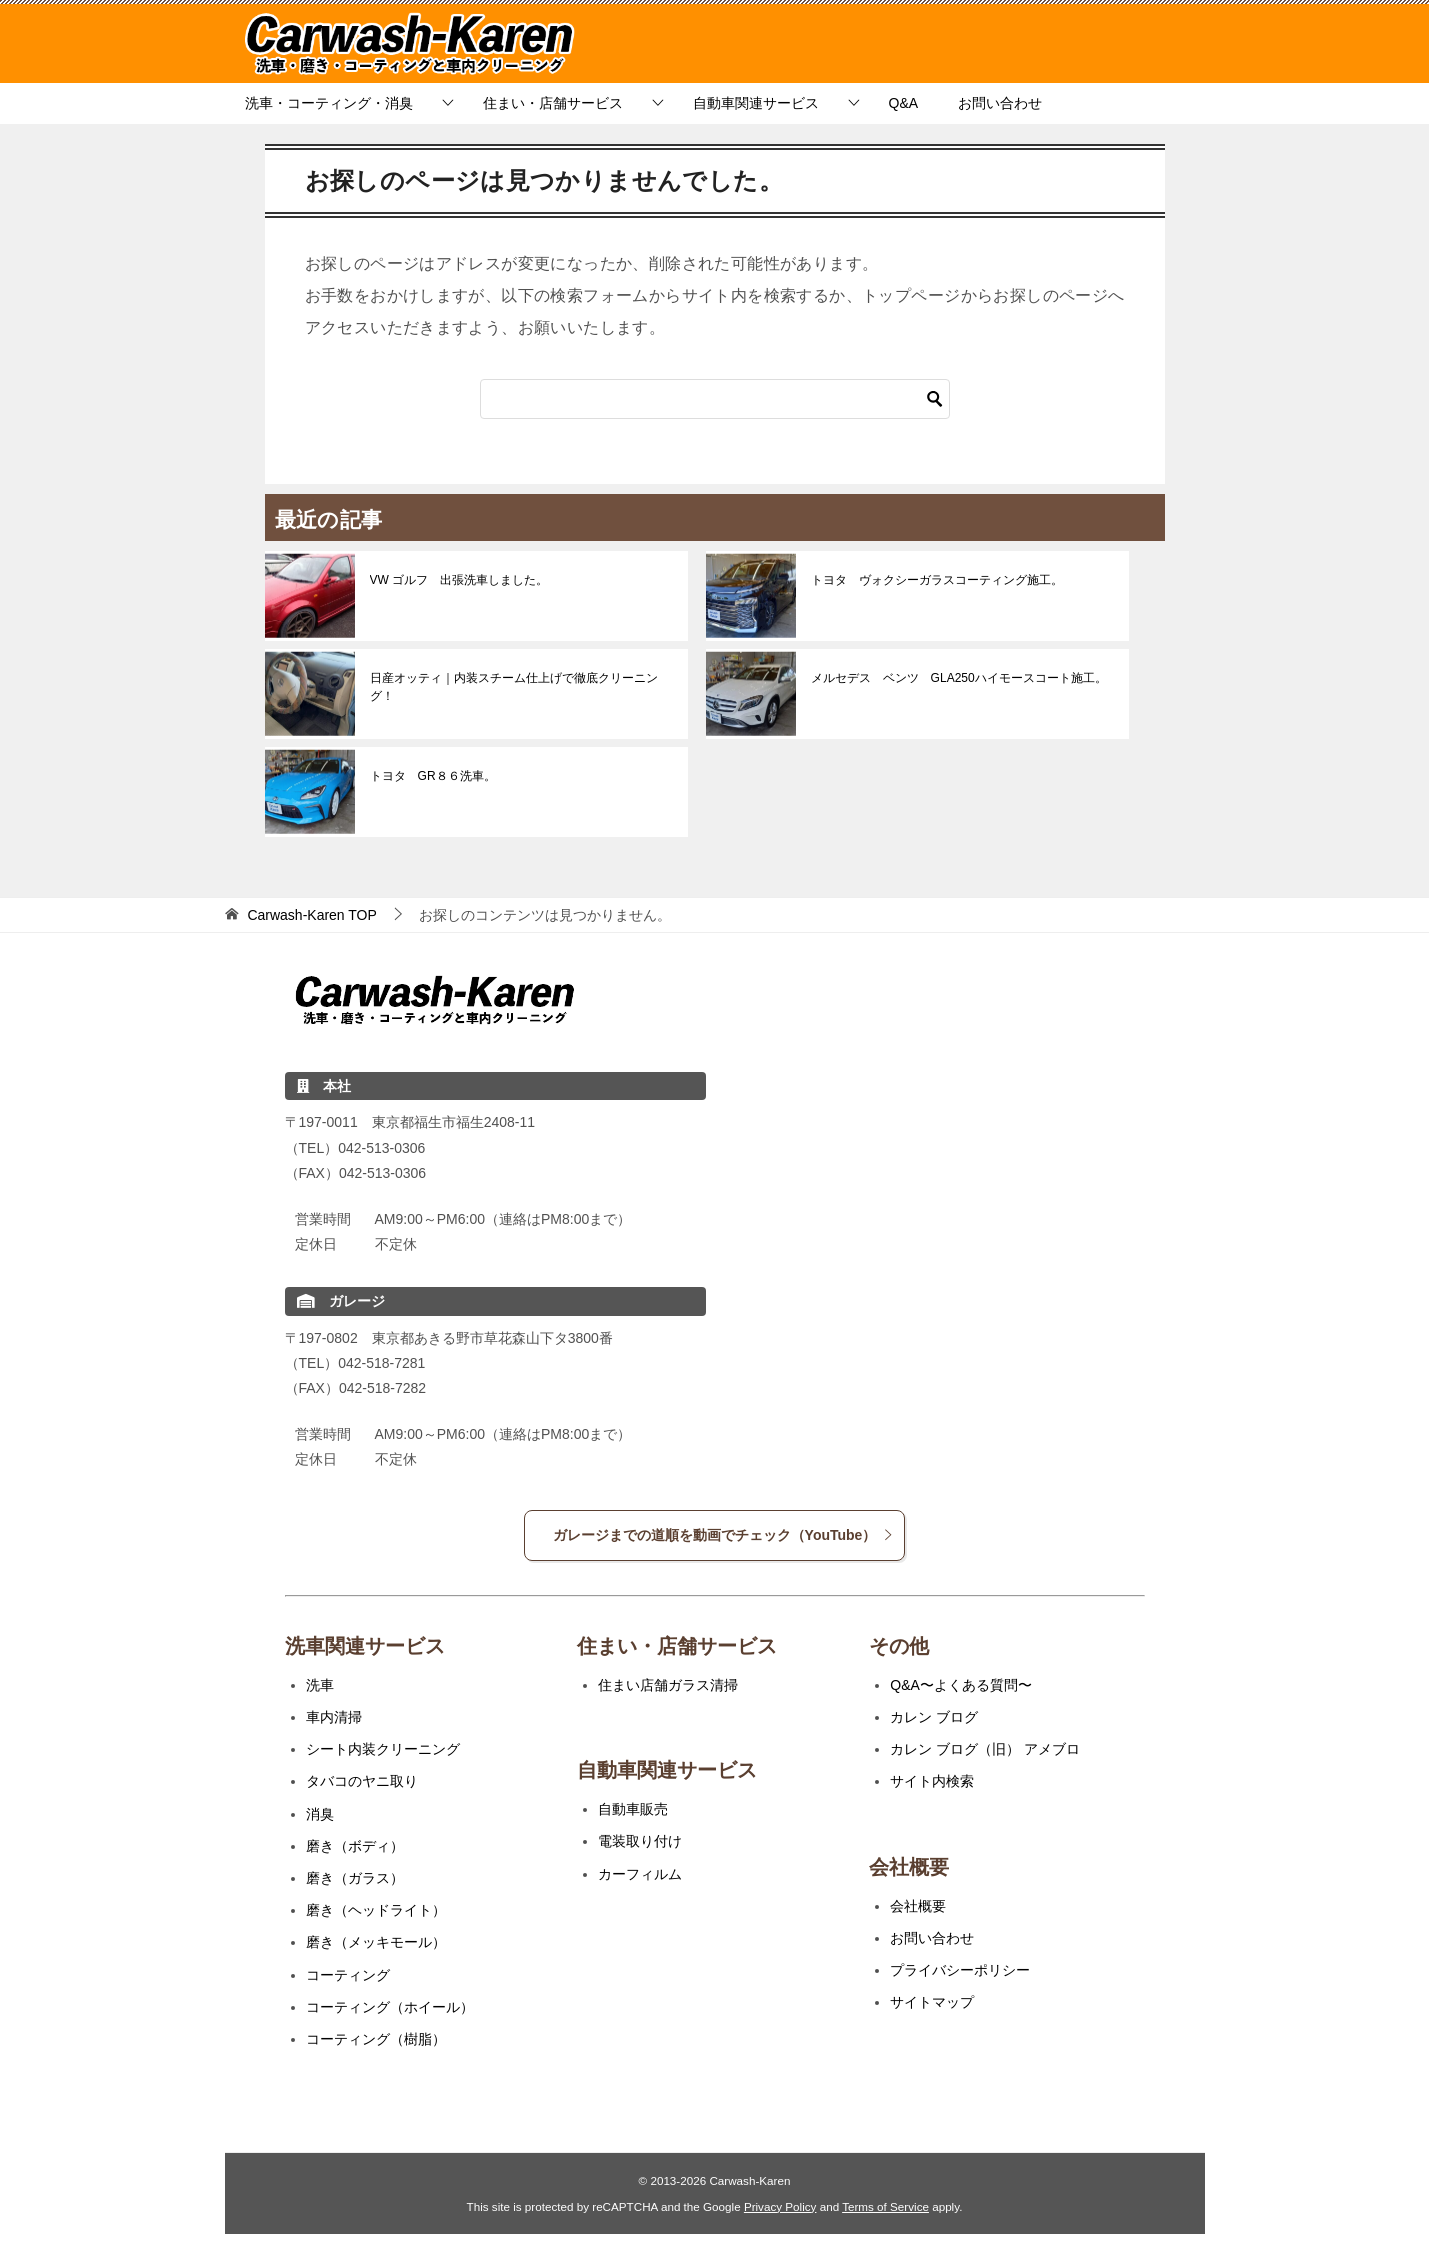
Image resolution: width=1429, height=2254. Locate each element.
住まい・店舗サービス (553, 103)
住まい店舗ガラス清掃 (668, 1685)
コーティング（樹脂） (376, 2039)
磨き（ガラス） (355, 1878)
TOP (311, 915)
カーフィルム (640, 1874)
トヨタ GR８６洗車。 (433, 776)
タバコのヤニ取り (362, 1781)
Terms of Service (885, 2206)
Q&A (904, 103)
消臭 (320, 1814)
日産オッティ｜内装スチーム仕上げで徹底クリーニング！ (514, 687)
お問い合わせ (1000, 103)
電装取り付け (640, 1841)
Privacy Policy (780, 2206)
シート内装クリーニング (383, 1749)
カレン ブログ (934, 1717)
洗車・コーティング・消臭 (329, 103)
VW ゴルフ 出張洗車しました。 (459, 580)
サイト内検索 (932, 1781)
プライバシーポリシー (960, 1970)
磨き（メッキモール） (376, 1942)
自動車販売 (633, 1809)
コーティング (348, 1975)
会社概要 (918, 1906)
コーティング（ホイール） (390, 2007)
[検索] (715, 399)
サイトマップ (932, 2002)
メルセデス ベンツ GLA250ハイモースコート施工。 (959, 678)
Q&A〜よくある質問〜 (961, 1685)
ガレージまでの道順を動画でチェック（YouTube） (724, 1535)
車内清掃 (334, 1717)
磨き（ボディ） (355, 1846)
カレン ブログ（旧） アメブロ (985, 1749)
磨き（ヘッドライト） (376, 1910)
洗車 (320, 1685)
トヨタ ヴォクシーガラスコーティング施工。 (937, 580)
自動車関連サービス (756, 103)
